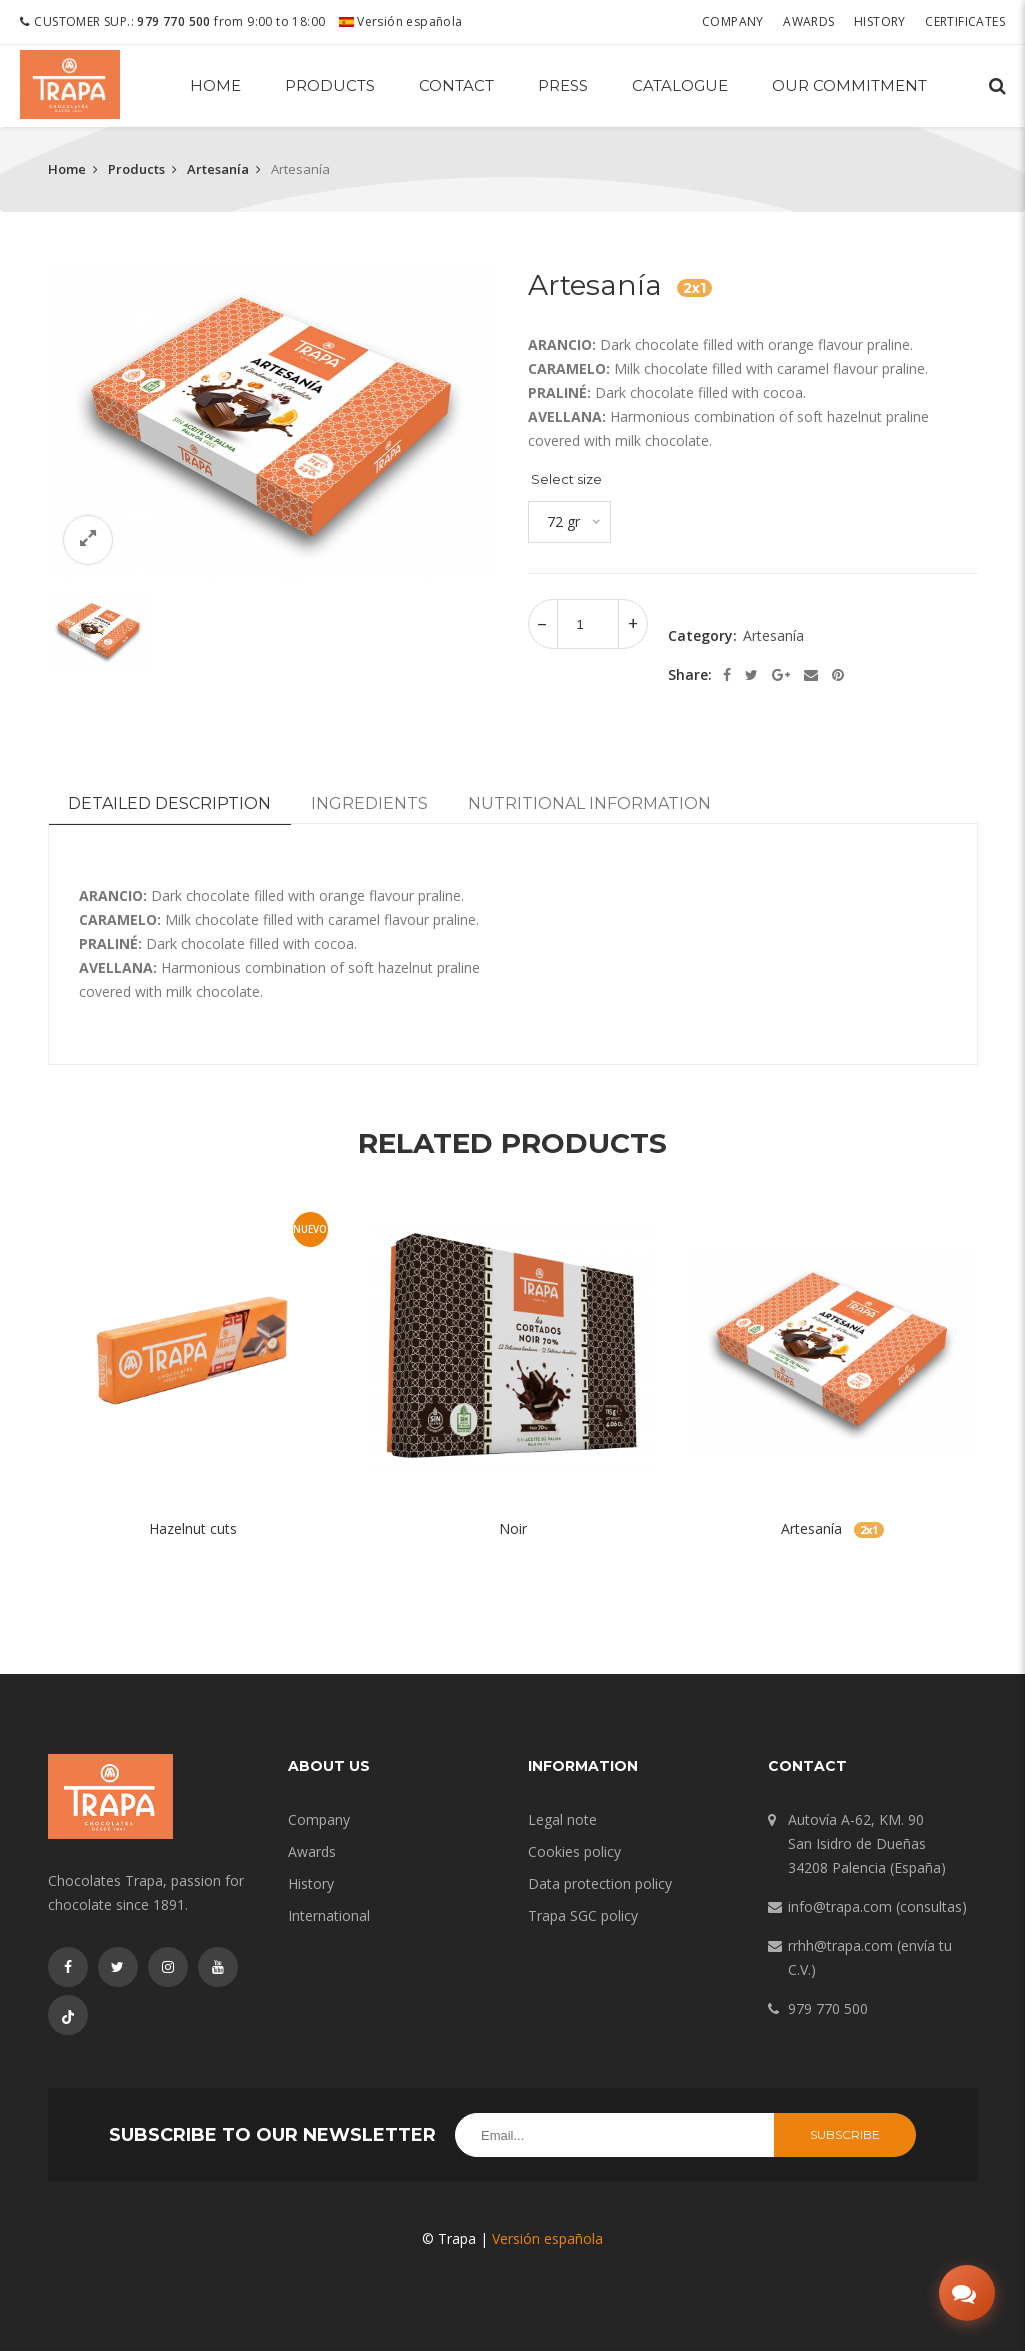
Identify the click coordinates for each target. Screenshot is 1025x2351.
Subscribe (845, 2134)
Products (330, 85)
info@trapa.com (840, 1906)
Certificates (965, 21)
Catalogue (680, 85)
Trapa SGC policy (583, 1915)
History (880, 21)
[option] (273, 421)
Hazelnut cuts (193, 1528)
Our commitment (849, 85)
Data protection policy (600, 1883)
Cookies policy (574, 1851)
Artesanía (218, 169)
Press (563, 85)
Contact (456, 85)
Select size (566, 479)
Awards (808, 21)
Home (215, 85)
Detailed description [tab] (169, 803)
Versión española (401, 21)
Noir (513, 1528)
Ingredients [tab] (369, 803)
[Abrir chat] (967, 2293)
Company (733, 21)
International (329, 1915)
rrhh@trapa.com (840, 1945)
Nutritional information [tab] (589, 803)
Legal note (562, 1819)
